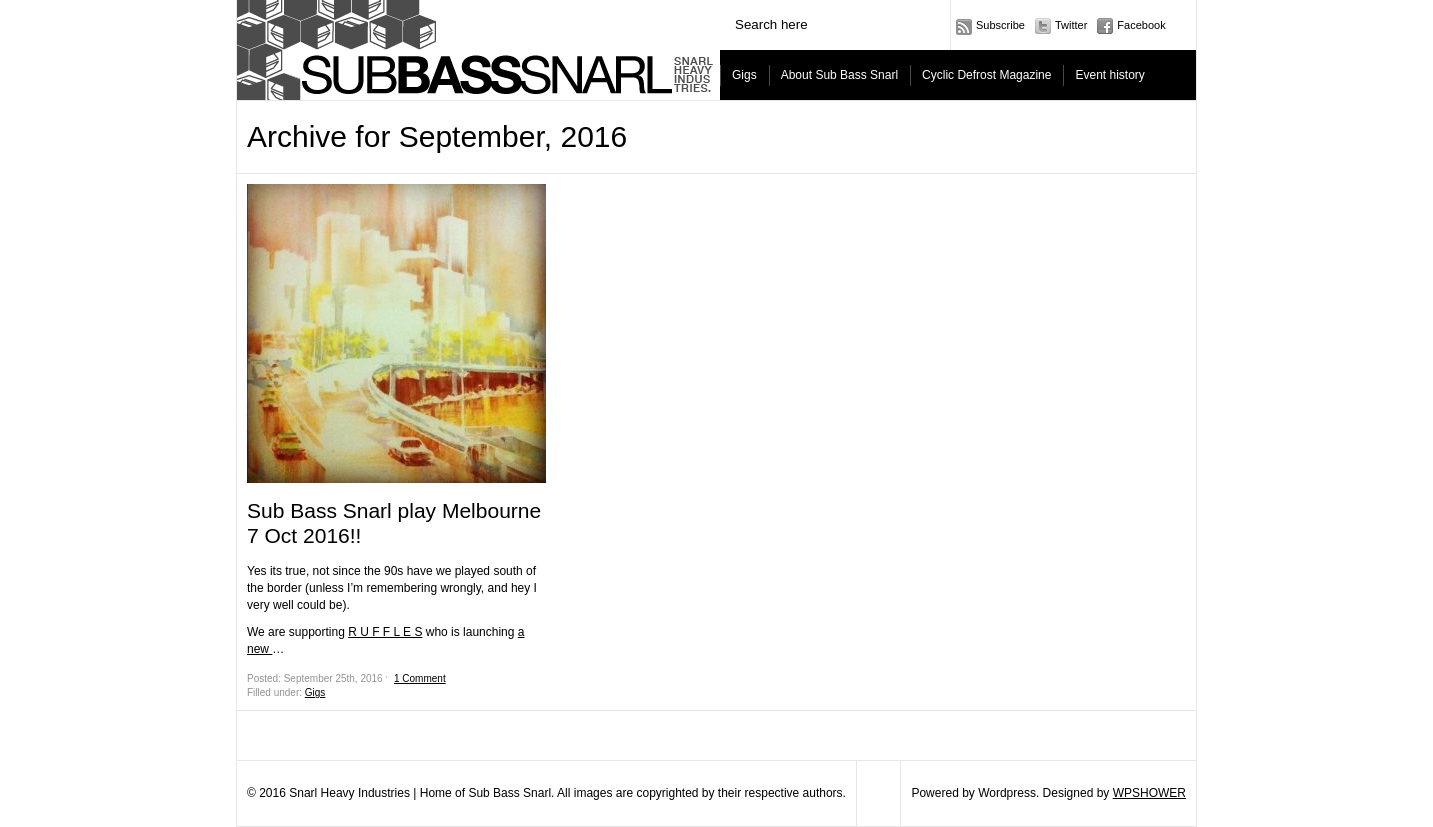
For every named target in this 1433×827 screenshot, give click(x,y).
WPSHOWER (1149, 793)
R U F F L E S (385, 632)
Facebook (1141, 25)
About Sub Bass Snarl (839, 75)
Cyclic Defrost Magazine (986, 75)
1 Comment (420, 678)
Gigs (744, 75)
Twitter (1071, 25)
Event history (1109, 75)
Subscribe (1000, 25)
